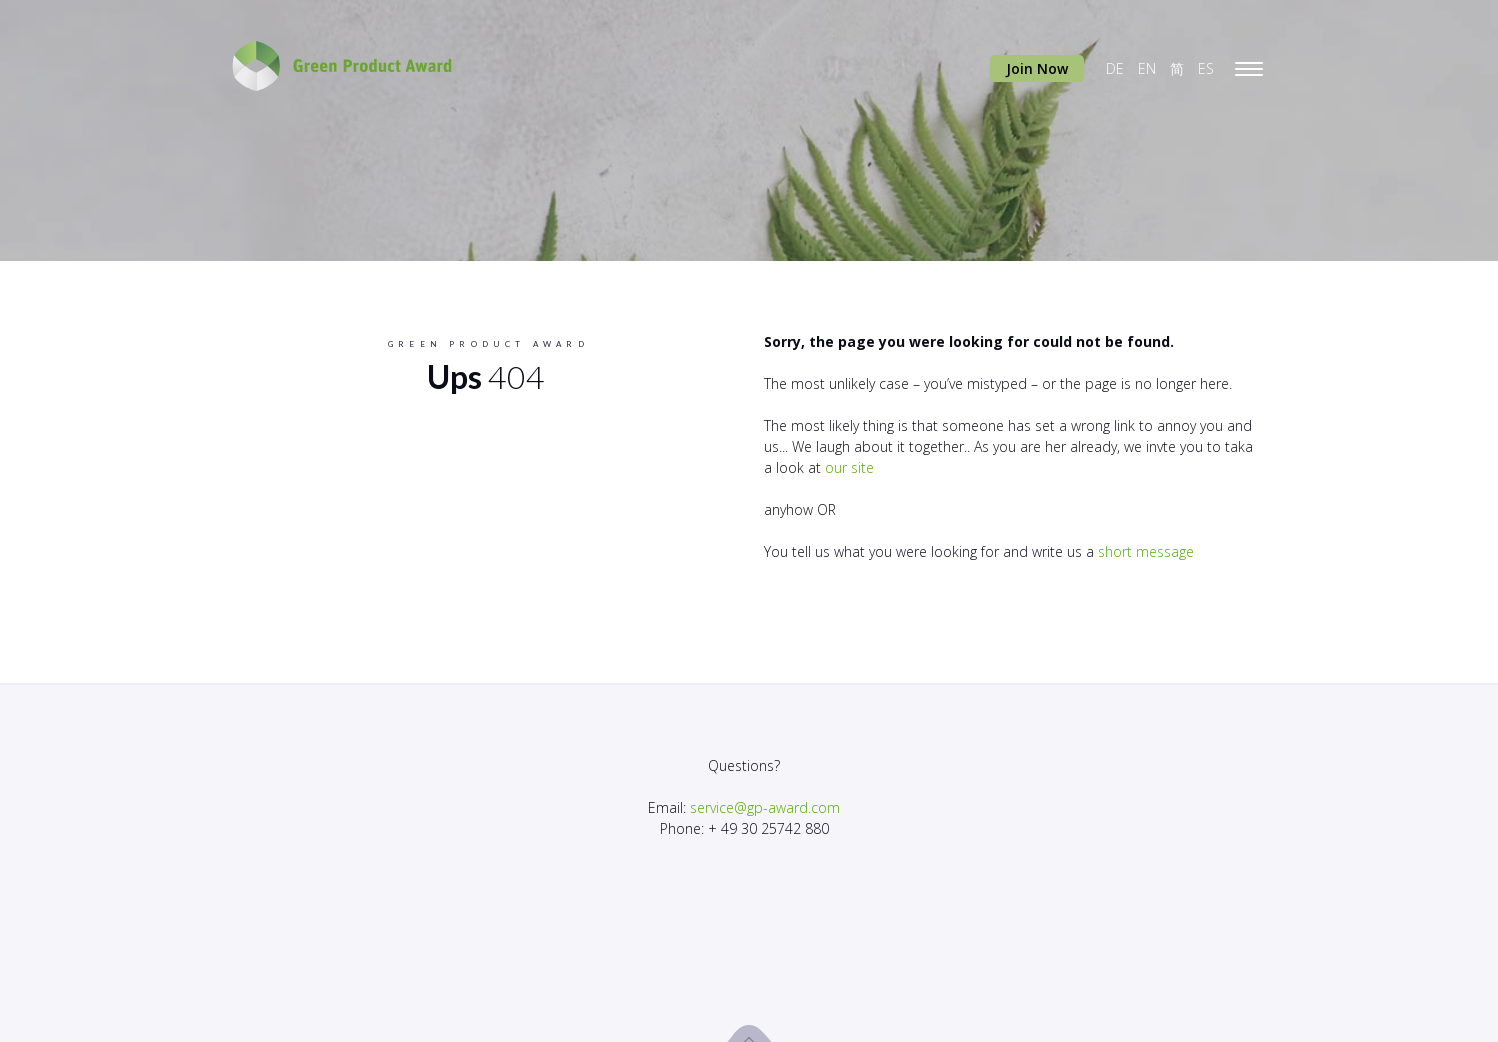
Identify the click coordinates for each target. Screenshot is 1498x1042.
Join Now (1037, 68)
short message (1146, 551)
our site (849, 467)
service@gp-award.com (765, 807)
